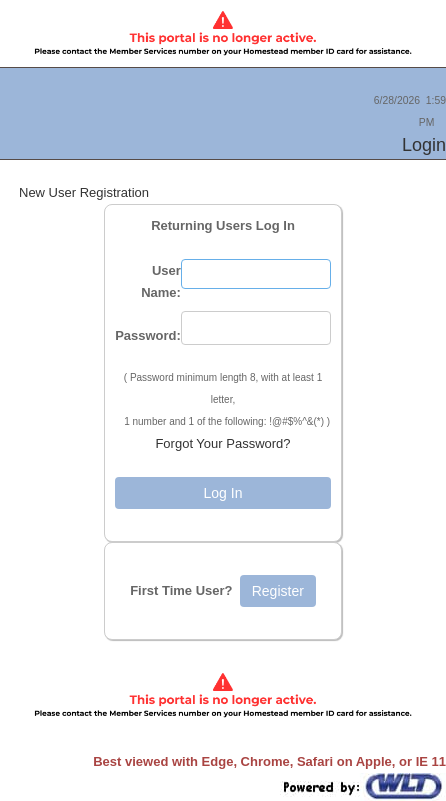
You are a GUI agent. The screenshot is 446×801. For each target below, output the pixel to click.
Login (424, 145)
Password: (148, 335)
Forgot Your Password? (222, 443)
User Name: (161, 281)
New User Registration (84, 192)
